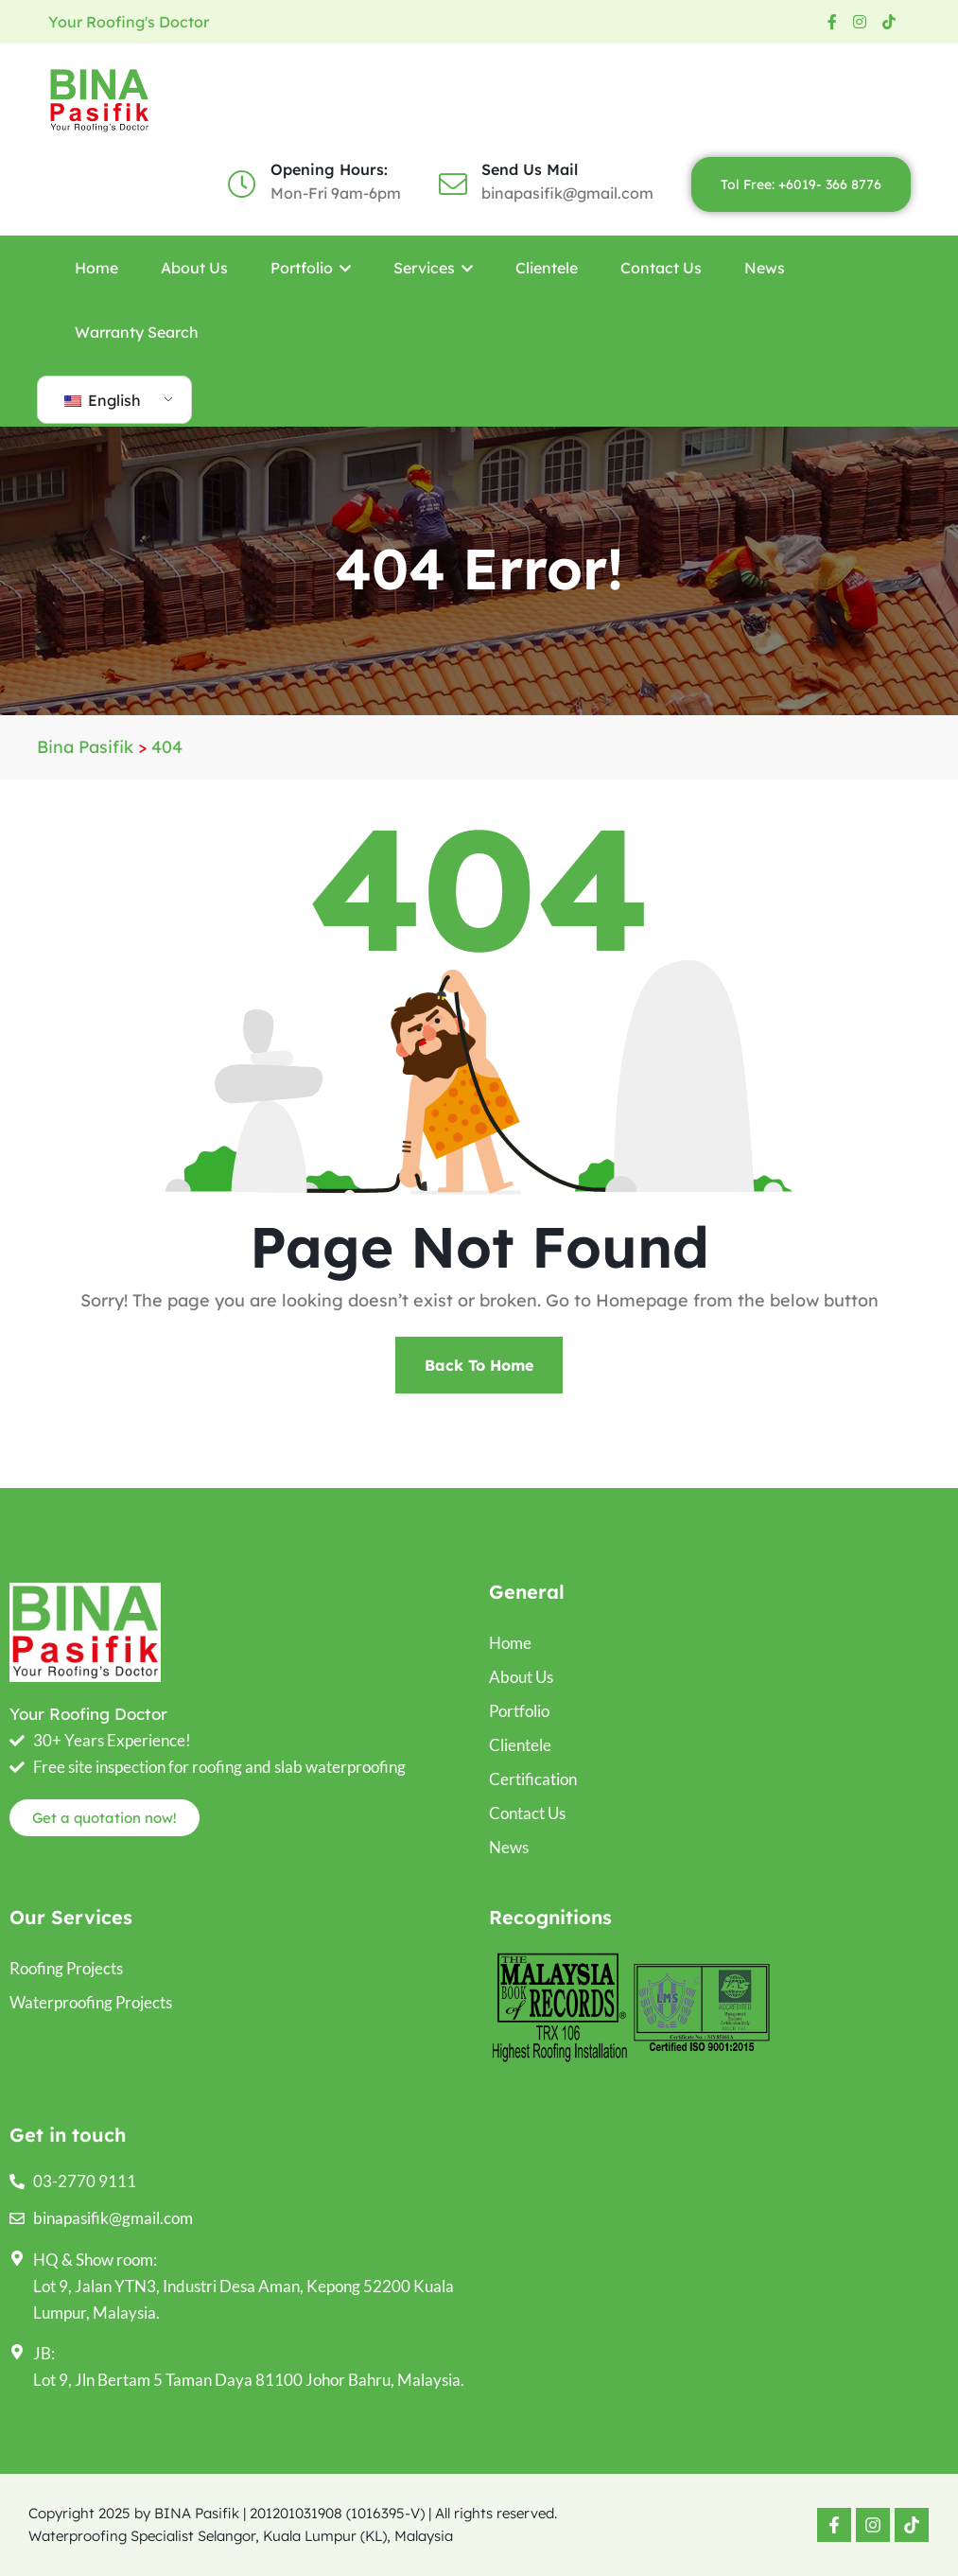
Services (433, 267)
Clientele (546, 267)
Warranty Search (137, 332)
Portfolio (310, 267)
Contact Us (661, 267)
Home (96, 267)
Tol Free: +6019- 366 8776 (801, 184)
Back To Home (479, 1365)
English (102, 400)
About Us (194, 267)
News (764, 267)
